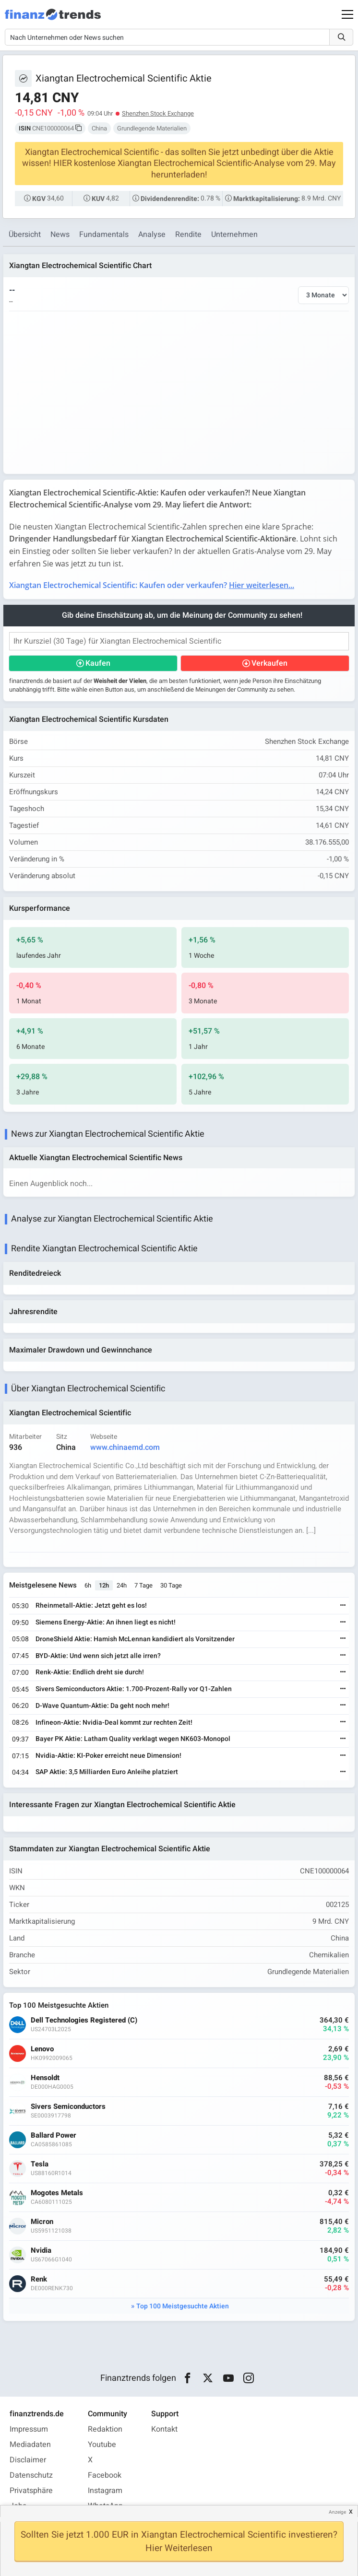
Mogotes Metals (57, 2193)
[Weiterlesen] (343, 1606)
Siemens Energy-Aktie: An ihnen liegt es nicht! (106, 1622)
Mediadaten (30, 2444)
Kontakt (164, 2429)
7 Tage (143, 1585)
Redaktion (105, 2429)
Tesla (39, 2164)
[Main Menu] (347, 14)
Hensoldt (45, 2078)
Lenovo (42, 2049)
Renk (39, 2279)
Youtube (102, 2444)
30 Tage (171, 1585)
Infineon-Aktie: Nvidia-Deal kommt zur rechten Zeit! (114, 1722)
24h (122, 1585)
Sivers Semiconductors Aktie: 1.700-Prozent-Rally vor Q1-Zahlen (134, 1689)
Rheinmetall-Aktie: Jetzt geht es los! (91, 1605)
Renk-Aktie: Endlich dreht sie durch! (90, 1672)
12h (104, 1585)
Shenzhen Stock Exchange (158, 113)
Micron (42, 2221)
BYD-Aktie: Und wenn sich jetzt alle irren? (98, 1656)
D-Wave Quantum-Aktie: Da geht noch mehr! (102, 1706)
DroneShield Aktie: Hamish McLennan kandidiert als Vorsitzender (135, 1639)
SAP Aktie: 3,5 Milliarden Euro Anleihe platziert (107, 1772)
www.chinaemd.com (125, 1447)
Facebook (104, 2475)
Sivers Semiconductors (68, 2106)
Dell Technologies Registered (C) (84, 2020)
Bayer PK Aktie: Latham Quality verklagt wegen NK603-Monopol (133, 1739)
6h (87, 1585)
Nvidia (41, 2250)
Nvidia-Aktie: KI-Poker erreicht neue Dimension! (108, 1756)
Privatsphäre (31, 2490)
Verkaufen (269, 663)
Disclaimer (28, 2460)
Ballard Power (53, 2135)
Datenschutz (31, 2475)
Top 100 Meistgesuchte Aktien (182, 2306)
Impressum (29, 2429)
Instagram (105, 2490)
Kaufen (97, 663)
